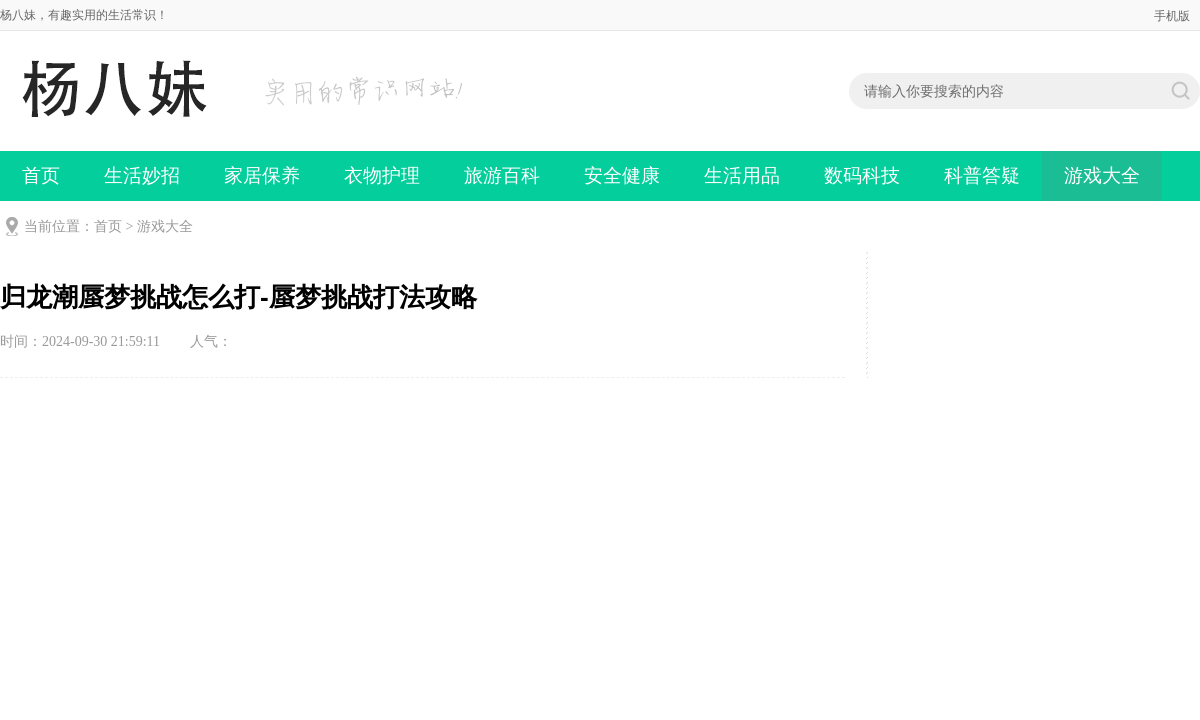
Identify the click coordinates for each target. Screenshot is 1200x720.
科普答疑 (982, 175)
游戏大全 (1102, 175)
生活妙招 (142, 175)
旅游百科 (502, 175)
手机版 (1172, 16)
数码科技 (862, 175)
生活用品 (742, 175)
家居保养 (262, 175)
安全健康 (622, 175)
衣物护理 (382, 175)
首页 (41, 175)
